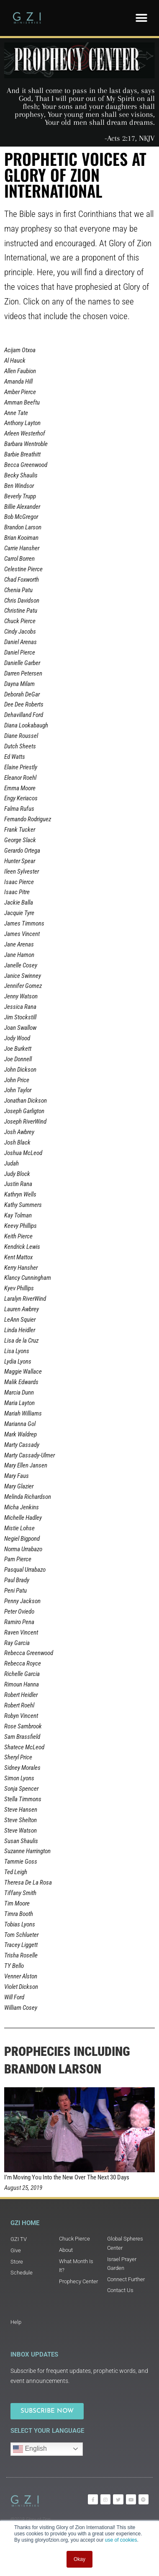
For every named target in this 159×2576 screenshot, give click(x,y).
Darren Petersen (23, 673)
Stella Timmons (22, 1799)
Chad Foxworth (21, 579)
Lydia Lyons (17, 1361)
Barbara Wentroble (26, 444)
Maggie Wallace (23, 1371)
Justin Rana (18, 1184)
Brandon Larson (22, 527)
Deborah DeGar (22, 694)
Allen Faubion (20, 371)
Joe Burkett (17, 1048)
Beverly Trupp (20, 496)
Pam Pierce (17, 1559)
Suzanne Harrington (27, 1851)
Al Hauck (15, 360)
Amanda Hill (18, 381)
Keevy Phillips (20, 1226)
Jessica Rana (20, 1007)
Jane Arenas (19, 944)
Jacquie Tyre (19, 913)
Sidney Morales (22, 1767)
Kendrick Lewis (22, 1247)
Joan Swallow (20, 1027)
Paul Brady (16, 1580)
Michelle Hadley (23, 1517)
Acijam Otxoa (20, 350)
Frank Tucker (19, 829)
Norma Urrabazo (23, 1549)
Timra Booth (18, 1914)
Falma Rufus (19, 808)
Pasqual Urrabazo (25, 1569)
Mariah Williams (23, 1413)
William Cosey (20, 2007)
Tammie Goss (20, 1861)
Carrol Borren (19, 558)
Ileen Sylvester (21, 871)
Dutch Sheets (20, 746)
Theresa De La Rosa (28, 1882)
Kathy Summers (23, 1205)
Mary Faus (16, 1476)
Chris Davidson (21, 600)
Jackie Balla (18, 902)
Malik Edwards (21, 1382)
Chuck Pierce (20, 621)
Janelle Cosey (20, 965)
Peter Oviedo (19, 1611)
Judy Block (17, 1174)
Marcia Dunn (19, 1392)
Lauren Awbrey (21, 1309)
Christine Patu (20, 610)
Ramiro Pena (19, 1622)
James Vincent (22, 934)
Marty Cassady (21, 1445)
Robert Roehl (19, 1705)
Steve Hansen (20, 1809)
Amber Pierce (20, 392)
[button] (141, 17)
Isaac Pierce (19, 882)
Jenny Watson (21, 996)
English (30, 2449)
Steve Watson (20, 1830)
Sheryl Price (18, 1757)
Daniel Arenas (20, 642)
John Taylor (17, 1090)
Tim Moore (17, 1903)
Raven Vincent (21, 1632)
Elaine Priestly (20, 767)
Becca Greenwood (25, 465)
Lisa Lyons (16, 1351)
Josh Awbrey (19, 1132)
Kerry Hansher (21, 1267)
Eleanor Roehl (20, 777)
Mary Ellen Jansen (25, 1465)
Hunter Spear (19, 861)
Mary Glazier (18, 1486)
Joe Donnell (18, 1059)
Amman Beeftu (22, 402)
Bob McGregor (21, 517)
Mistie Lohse (19, 1528)
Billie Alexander (22, 507)
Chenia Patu (18, 590)
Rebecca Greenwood (28, 1653)
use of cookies (121, 2540)
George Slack (20, 840)
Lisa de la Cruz (21, 1340)
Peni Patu (15, 1590)
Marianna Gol (20, 1424)
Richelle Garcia (22, 1674)
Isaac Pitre (17, 892)
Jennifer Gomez (23, 986)
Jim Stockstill (20, 1017)
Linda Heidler (19, 1330)
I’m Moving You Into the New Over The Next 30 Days (66, 2177)
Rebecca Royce (22, 1663)
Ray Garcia (17, 1643)
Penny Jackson (22, 1601)
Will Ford (14, 1997)
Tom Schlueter (21, 1935)
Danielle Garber (22, 663)
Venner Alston (20, 1976)
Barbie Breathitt (22, 454)
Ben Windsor (19, 486)
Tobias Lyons (19, 1924)
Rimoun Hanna (21, 1684)
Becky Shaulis (21, 475)
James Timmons (24, 923)
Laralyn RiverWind (25, 1298)
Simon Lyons (19, 1778)
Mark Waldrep (20, 1434)
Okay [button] (79, 2559)
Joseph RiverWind (25, 1121)
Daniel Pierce (19, 652)
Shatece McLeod (24, 1747)
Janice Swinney (22, 976)
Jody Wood (17, 1038)
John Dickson (20, 1069)
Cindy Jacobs (20, 631)
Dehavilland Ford (23, 715)
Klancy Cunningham (27, 1278)
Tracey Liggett (21, 1945)
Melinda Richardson (27, 1497)
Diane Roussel (21, 736)
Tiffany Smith (20, 1893)
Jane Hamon (19, 955)
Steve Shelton (20, 1820)
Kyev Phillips (19, 1288)
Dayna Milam (19, 684)
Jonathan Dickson (25, 1100)
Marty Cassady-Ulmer (29, 1455)
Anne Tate (16, 413)
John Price (16, 1080)
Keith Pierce (18, 1236)
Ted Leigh (15, 1872)
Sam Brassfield (22, 1737)
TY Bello (14, 1966)
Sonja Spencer (21, 1788)
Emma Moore (20, 788)
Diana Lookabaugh (26, 725)
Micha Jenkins (21, 1507)
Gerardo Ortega (22, 850)
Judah (11, 1163)
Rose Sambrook (23, 1726)
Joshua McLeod (23, 1153)
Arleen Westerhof (24, 433)
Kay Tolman (18, 1215)
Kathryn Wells (20, 1194)
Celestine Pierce (23, 569)
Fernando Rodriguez (27, 819)
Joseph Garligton (24, 1111)
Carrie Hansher (21, 548)
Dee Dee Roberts (24, 704)
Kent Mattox (18, 1257)
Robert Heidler (21, 1695)
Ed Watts (14, 757)
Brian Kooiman (21, 538)
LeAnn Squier (20, 1319)
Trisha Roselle (21, 1955)
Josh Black (17, 1142)
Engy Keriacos (21, 798)
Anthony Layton (22, 423)
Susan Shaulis (21, 1841)
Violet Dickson (21, 1987)
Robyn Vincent (21, 1716)
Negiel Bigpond (22, 1538)
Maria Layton (19, 1403)
